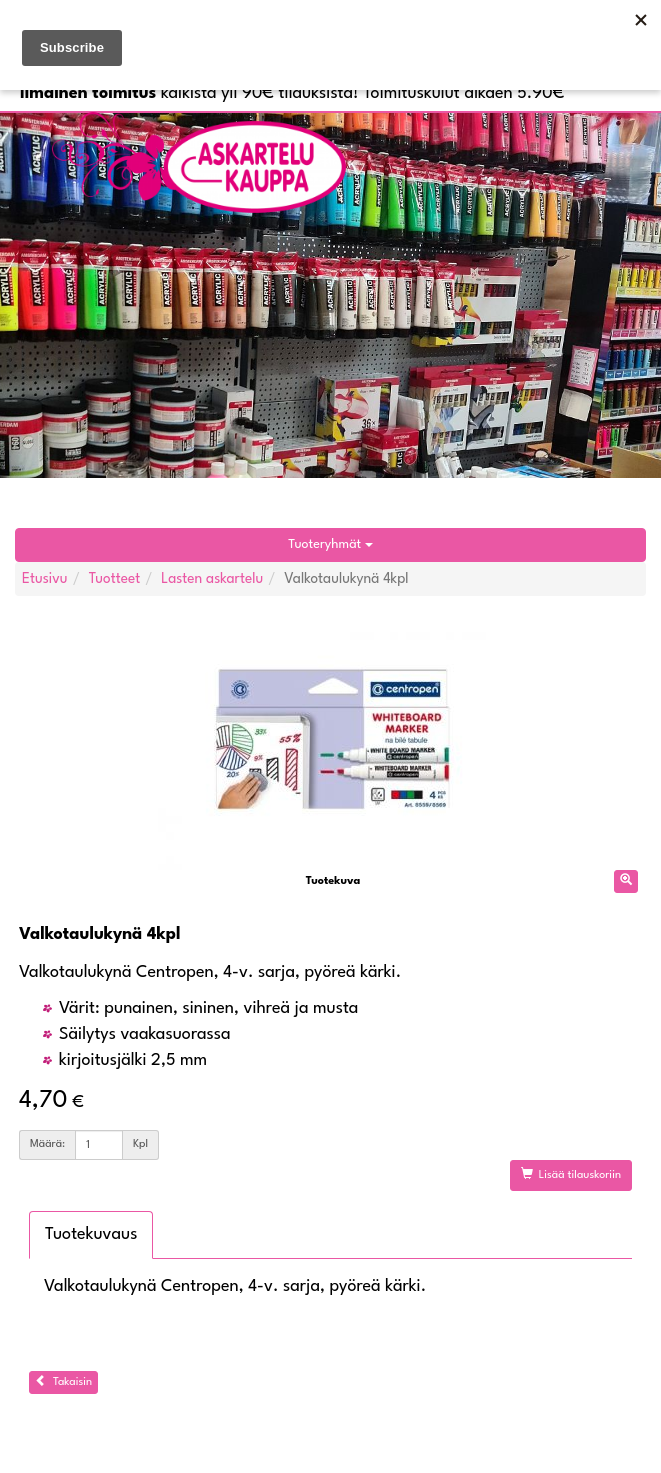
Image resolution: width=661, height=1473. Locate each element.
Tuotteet (115, 579)
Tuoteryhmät (330, 544)
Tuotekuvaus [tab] (91, 1234)
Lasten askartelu (212, 579)
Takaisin (63, 1381)
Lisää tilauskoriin (571, 1174)
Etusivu (45, 579)
